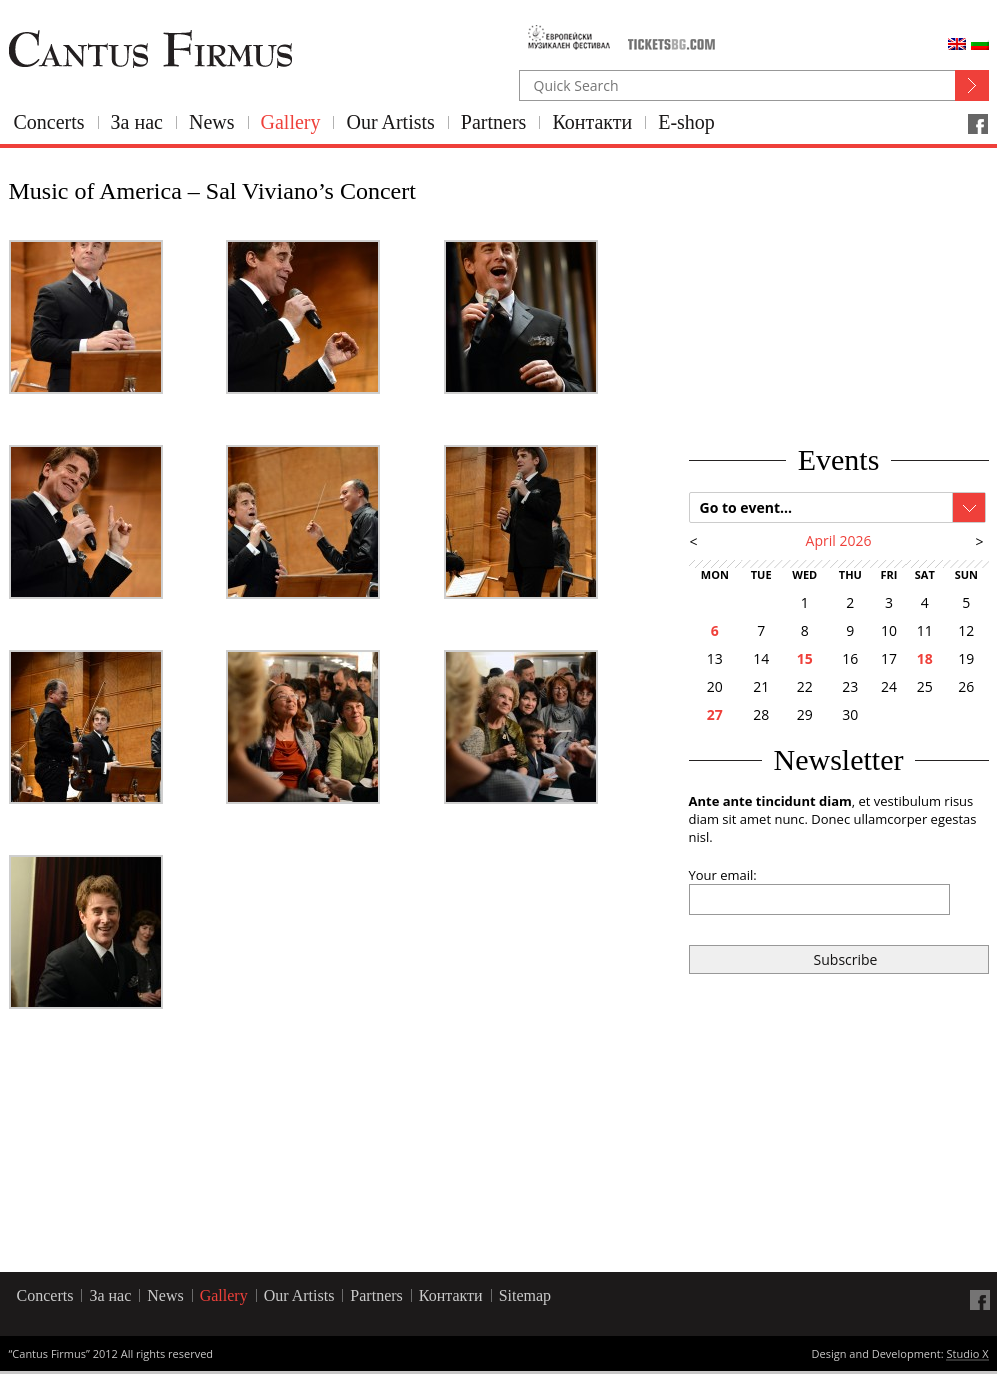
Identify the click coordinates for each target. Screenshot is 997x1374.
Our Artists (390, 122)
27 (715, 714)
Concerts (49, 122)
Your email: (723, 875)
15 (805, 658)
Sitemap (525, 1295)
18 (925, 658)
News (212, 122)
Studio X (967, 1355)
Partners (494, 122)
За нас (137, 122)
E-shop (686, 122)
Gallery (291, 122)
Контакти (592, 122)
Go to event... (746, 507)
